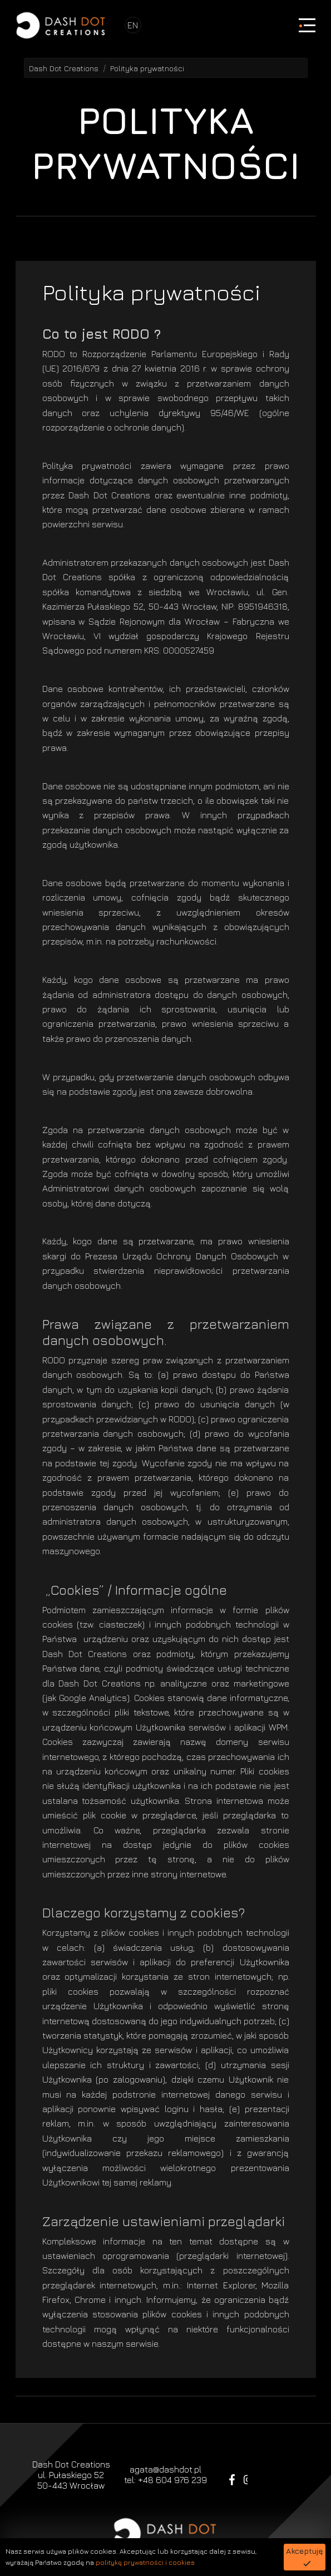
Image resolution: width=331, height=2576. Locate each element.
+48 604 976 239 (172, 2480)
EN (132, 25)
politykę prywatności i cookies (145, 2562)
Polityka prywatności (147, 68)
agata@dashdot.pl (165, 2469)
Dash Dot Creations (63, 68)
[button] (304, 2557)
